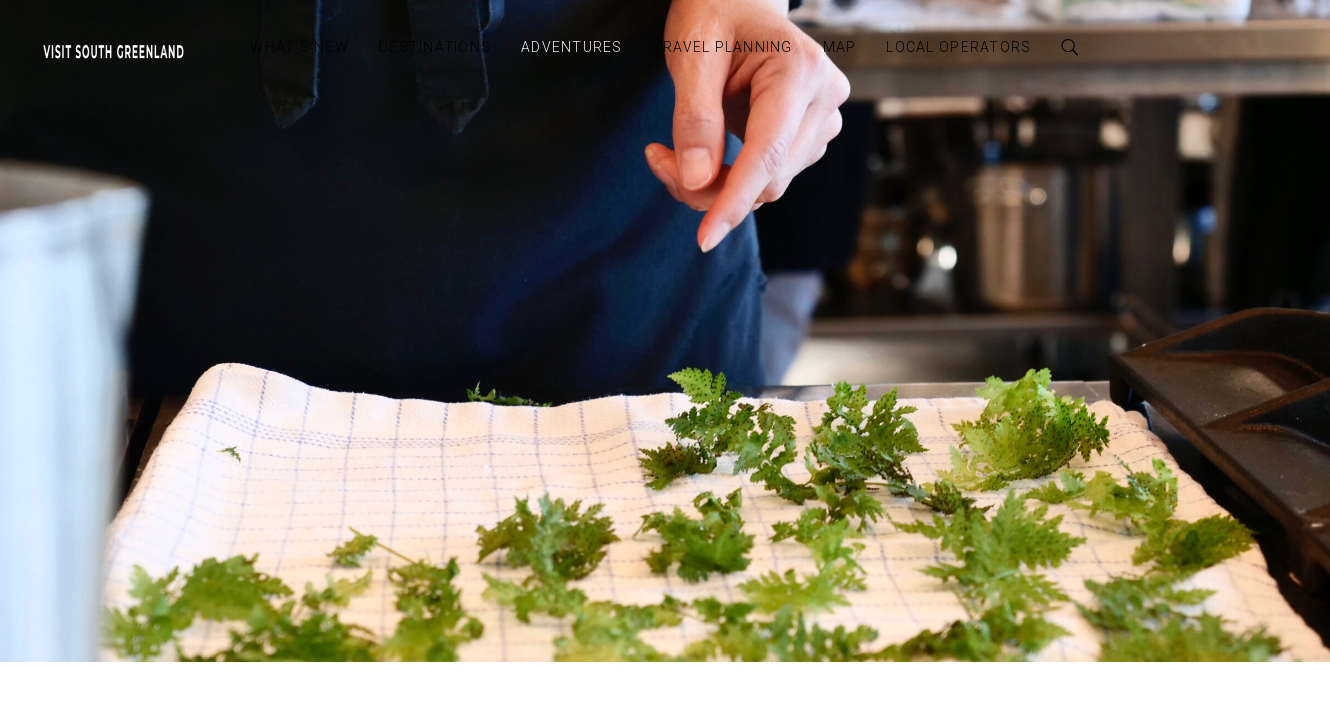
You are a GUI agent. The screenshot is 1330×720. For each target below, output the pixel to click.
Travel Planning (723, 47)
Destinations (435, 47)
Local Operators (958, 47)
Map (840, 47)
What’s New (299, 47)
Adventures (572, 47)
